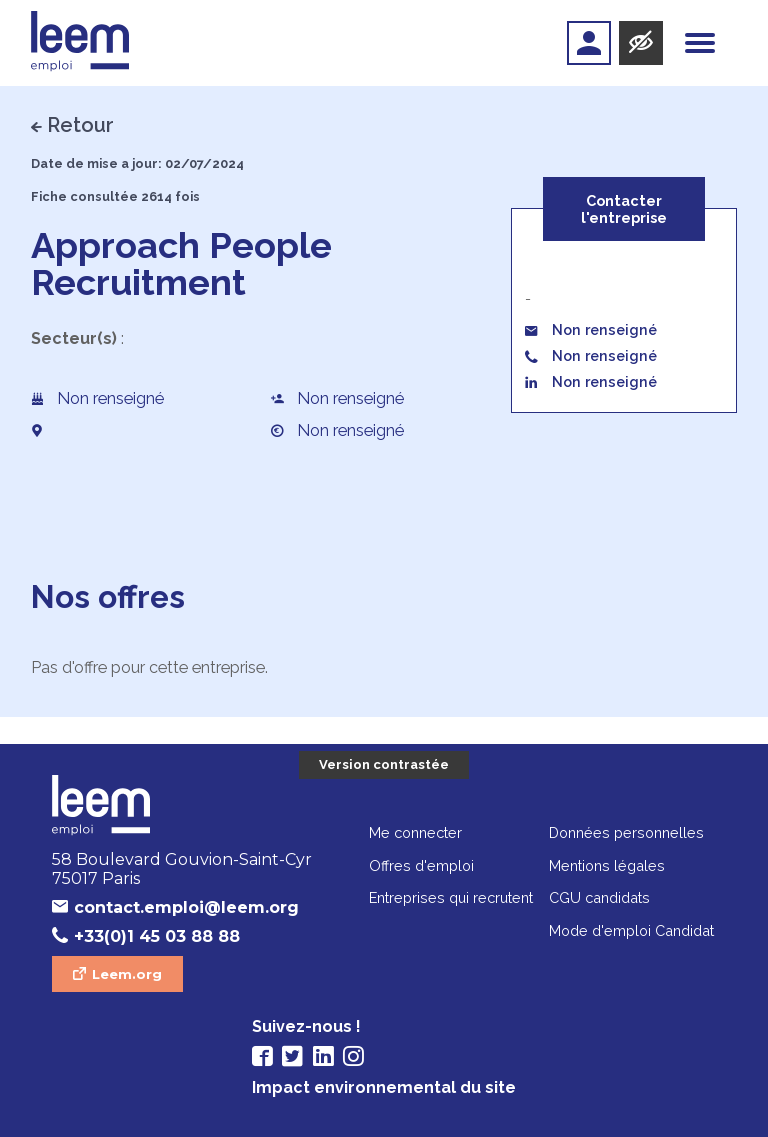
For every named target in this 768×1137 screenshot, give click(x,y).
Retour (80, 125)
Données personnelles (626, 832)
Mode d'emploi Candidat (631, 930)
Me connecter (415, 832)
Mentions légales (607, 865)
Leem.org (127, 974)
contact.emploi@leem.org (186, 907)
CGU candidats (599, 897)
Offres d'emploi (421, 865)
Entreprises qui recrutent (451, 897)
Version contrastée (384, 764)
